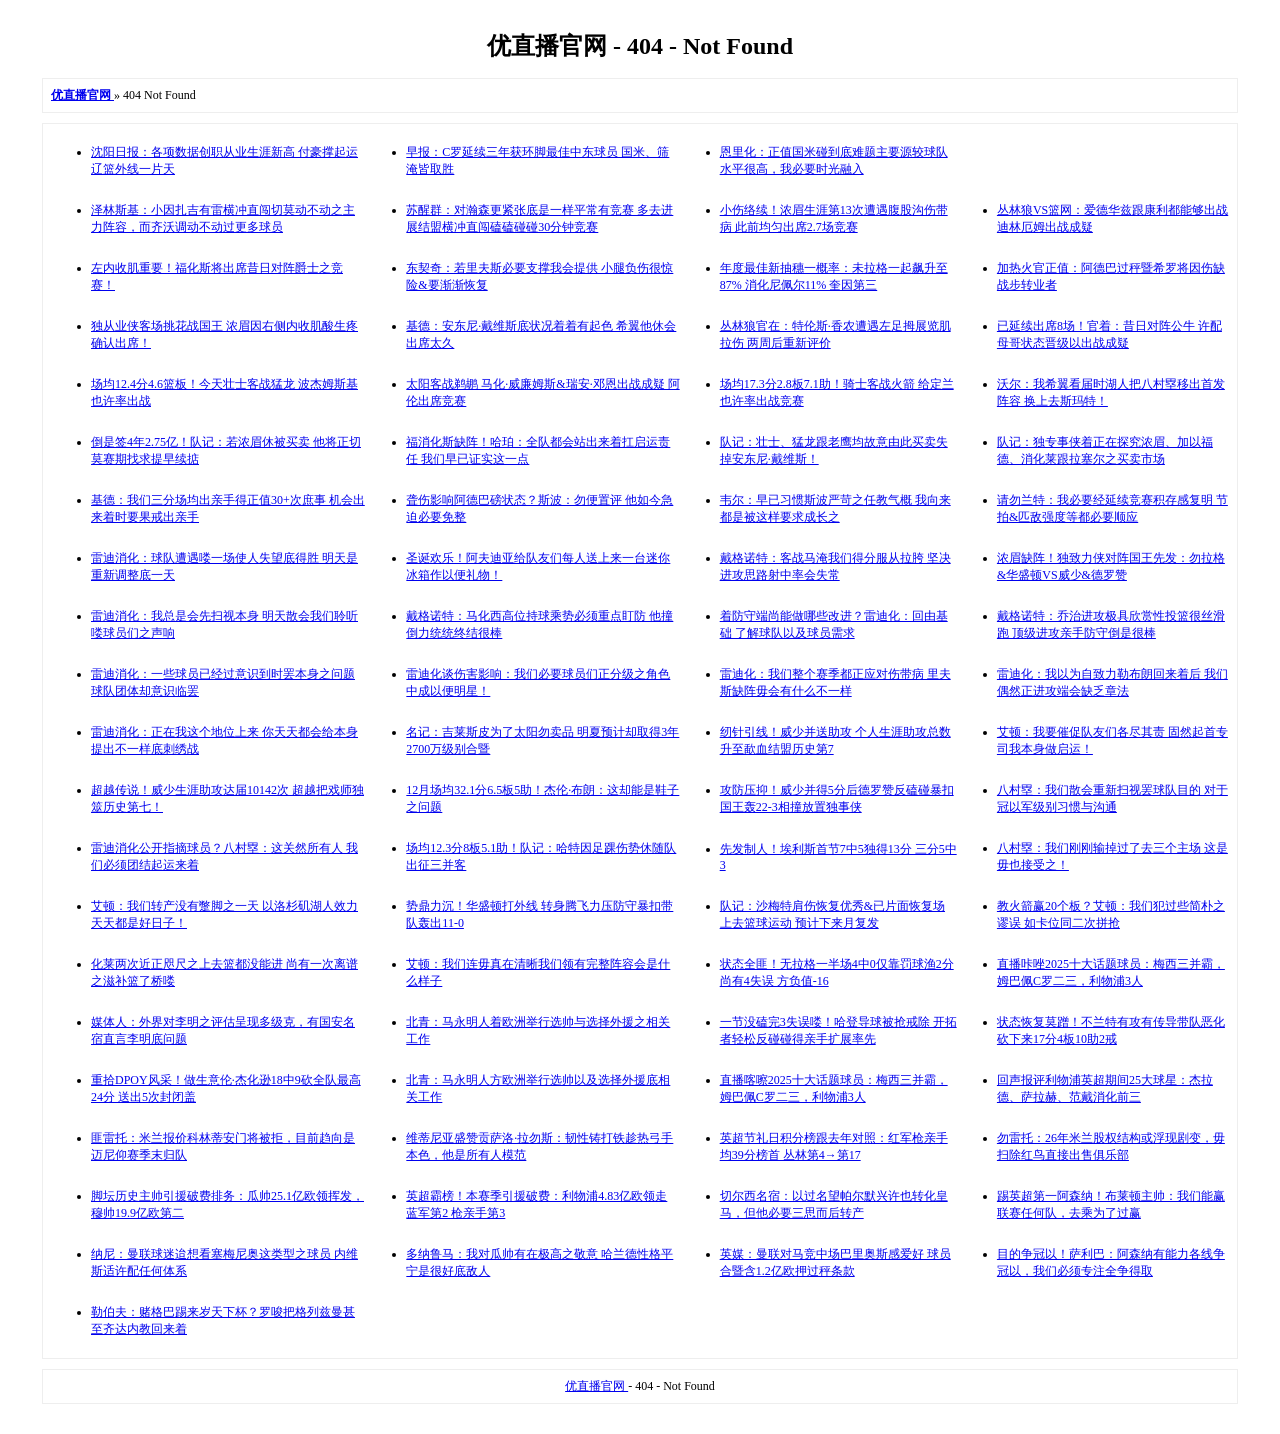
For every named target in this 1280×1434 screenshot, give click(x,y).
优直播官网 (596, 1386)
